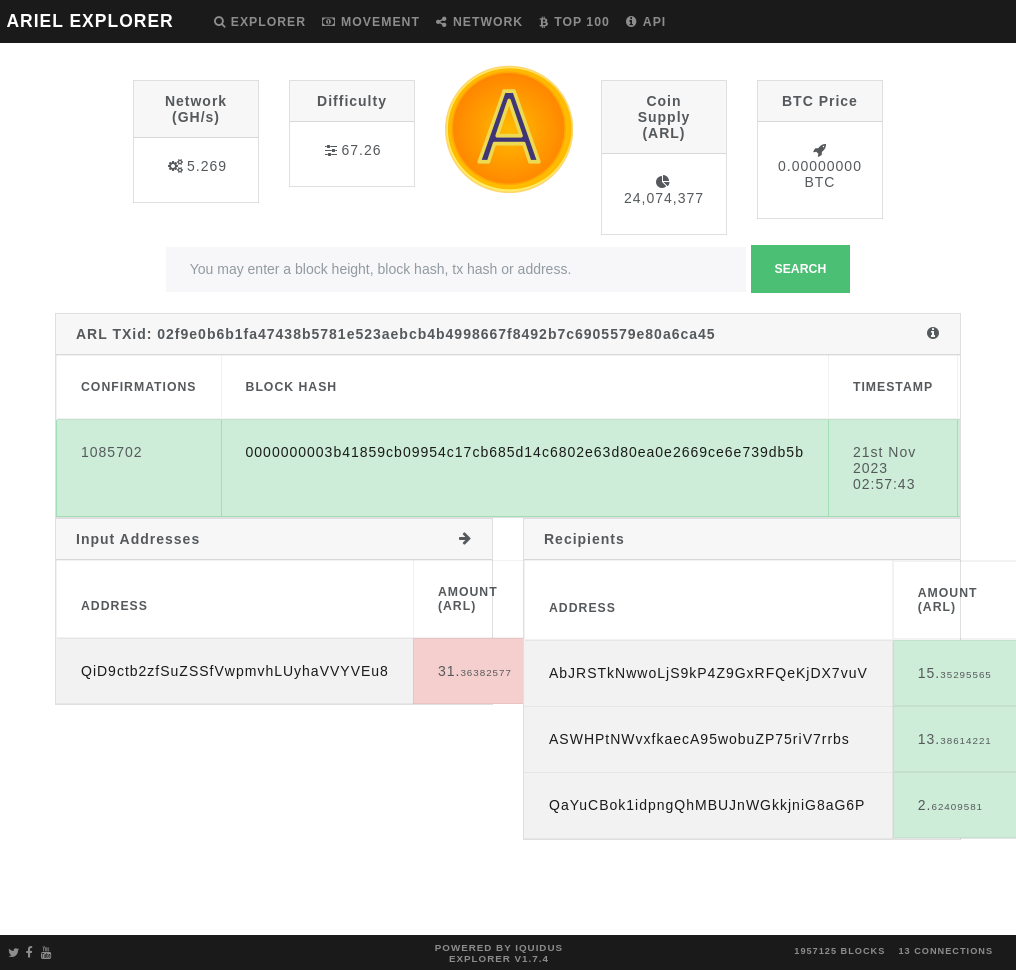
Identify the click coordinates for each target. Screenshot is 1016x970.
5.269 (207, 166)
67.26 (361, 150)
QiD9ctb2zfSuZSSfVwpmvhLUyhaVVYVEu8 (235, 671)
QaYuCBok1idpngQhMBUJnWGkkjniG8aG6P (707, 805)
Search (801, 269)
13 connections (945, 951)
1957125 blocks (839, 951)
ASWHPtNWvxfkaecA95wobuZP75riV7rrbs (699, 739)
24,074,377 (664, 198)
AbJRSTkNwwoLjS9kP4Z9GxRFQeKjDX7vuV (708, 673)
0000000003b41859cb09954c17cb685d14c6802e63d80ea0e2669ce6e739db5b (525, 452)
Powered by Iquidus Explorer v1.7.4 (499, 953)
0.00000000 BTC (820, 174)
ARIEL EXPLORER (89, 21)
